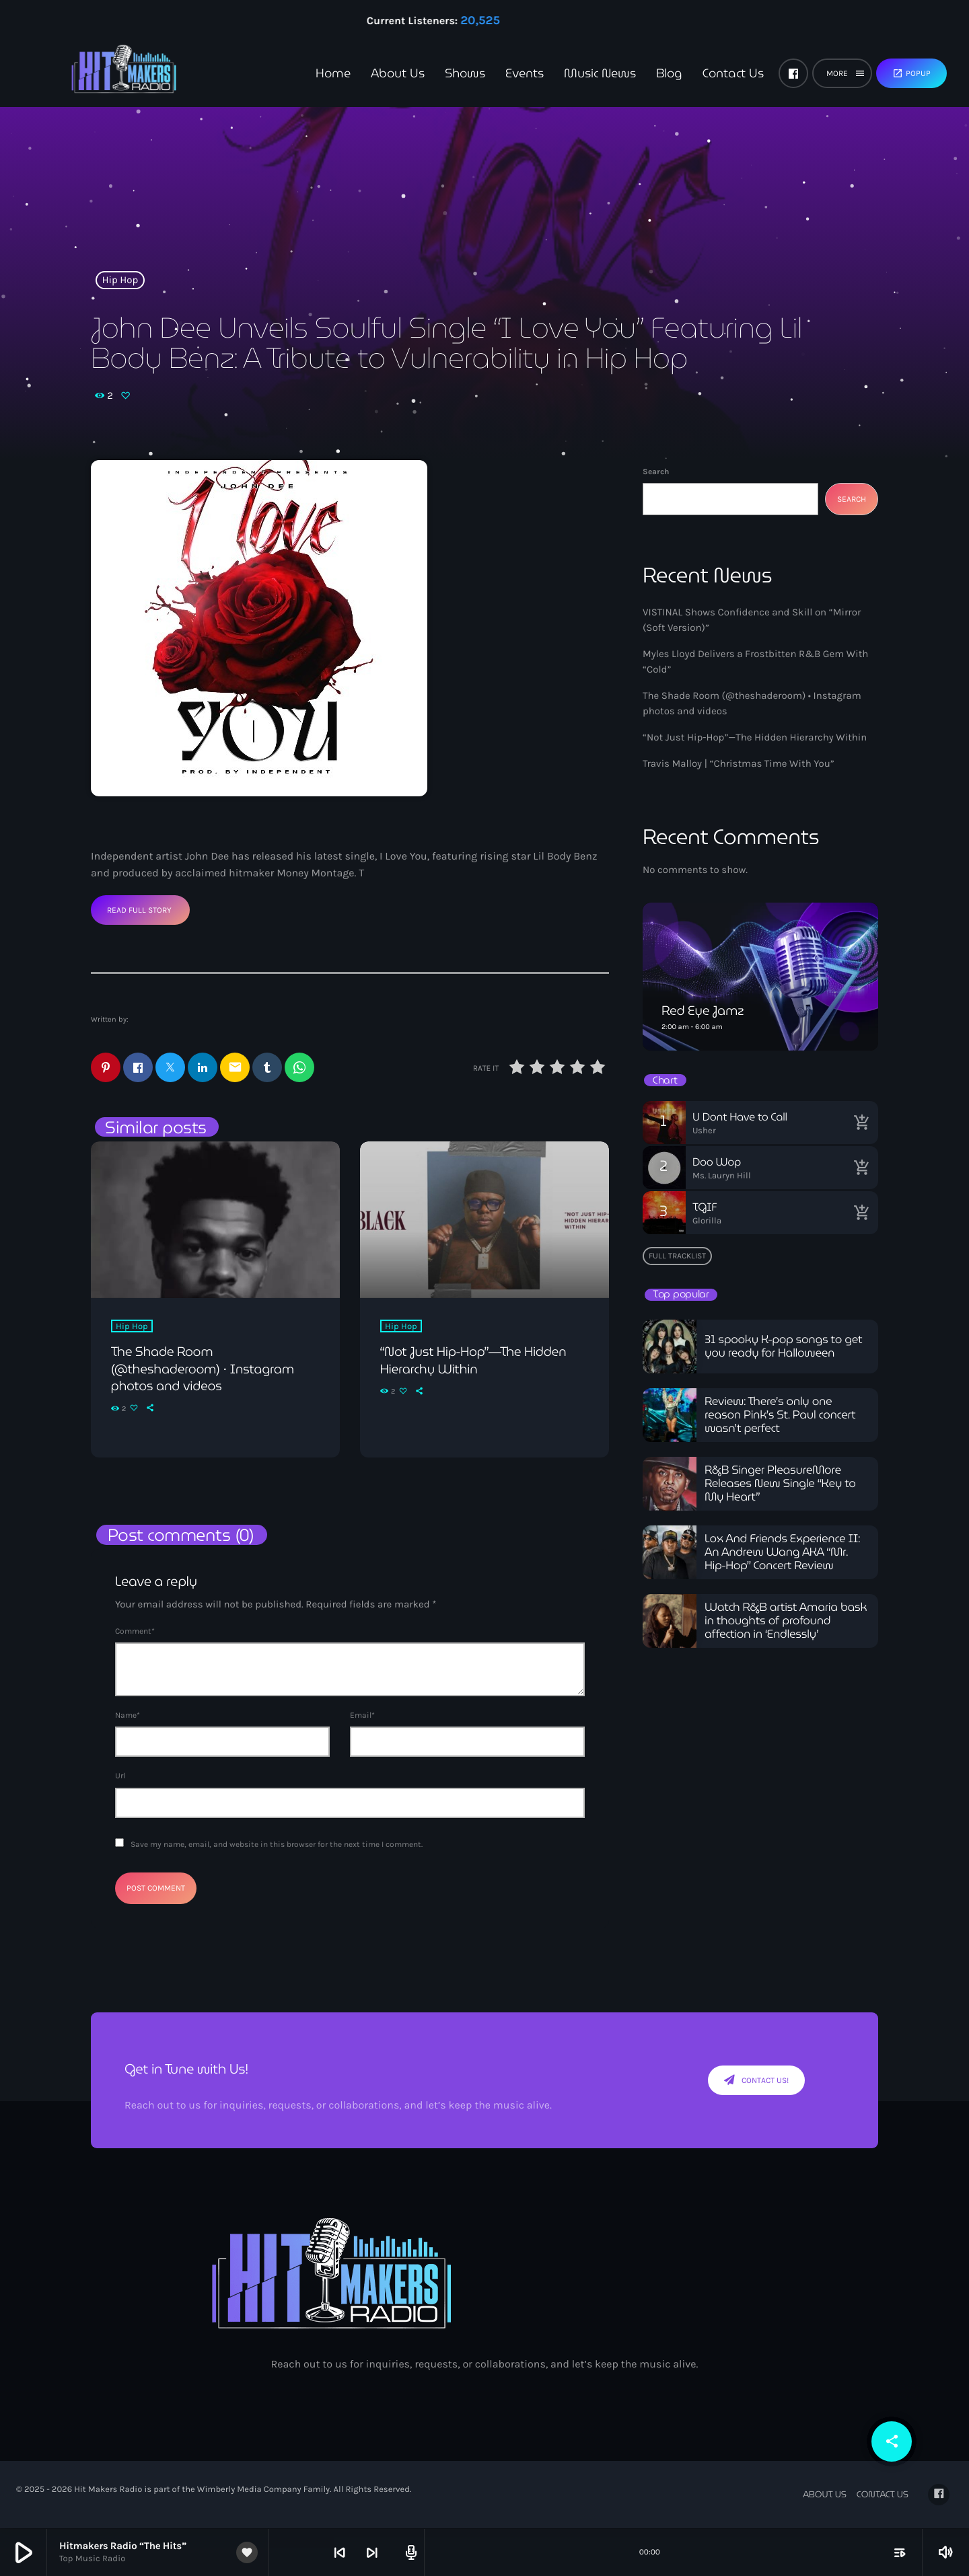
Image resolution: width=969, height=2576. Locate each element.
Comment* (135, 1631)
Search (656, 471)
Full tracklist (677, 1255)
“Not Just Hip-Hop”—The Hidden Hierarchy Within (755, 737)
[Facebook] (793, 73)
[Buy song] (861, 1122)
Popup (911, 73)
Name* (127, 1715)
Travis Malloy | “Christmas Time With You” (738, 763)
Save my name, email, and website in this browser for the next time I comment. (277, 1845)
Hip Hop (120, 280)
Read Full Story (139, 910)
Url (120, 1776)
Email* (362, 1715)
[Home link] (101, 73)
